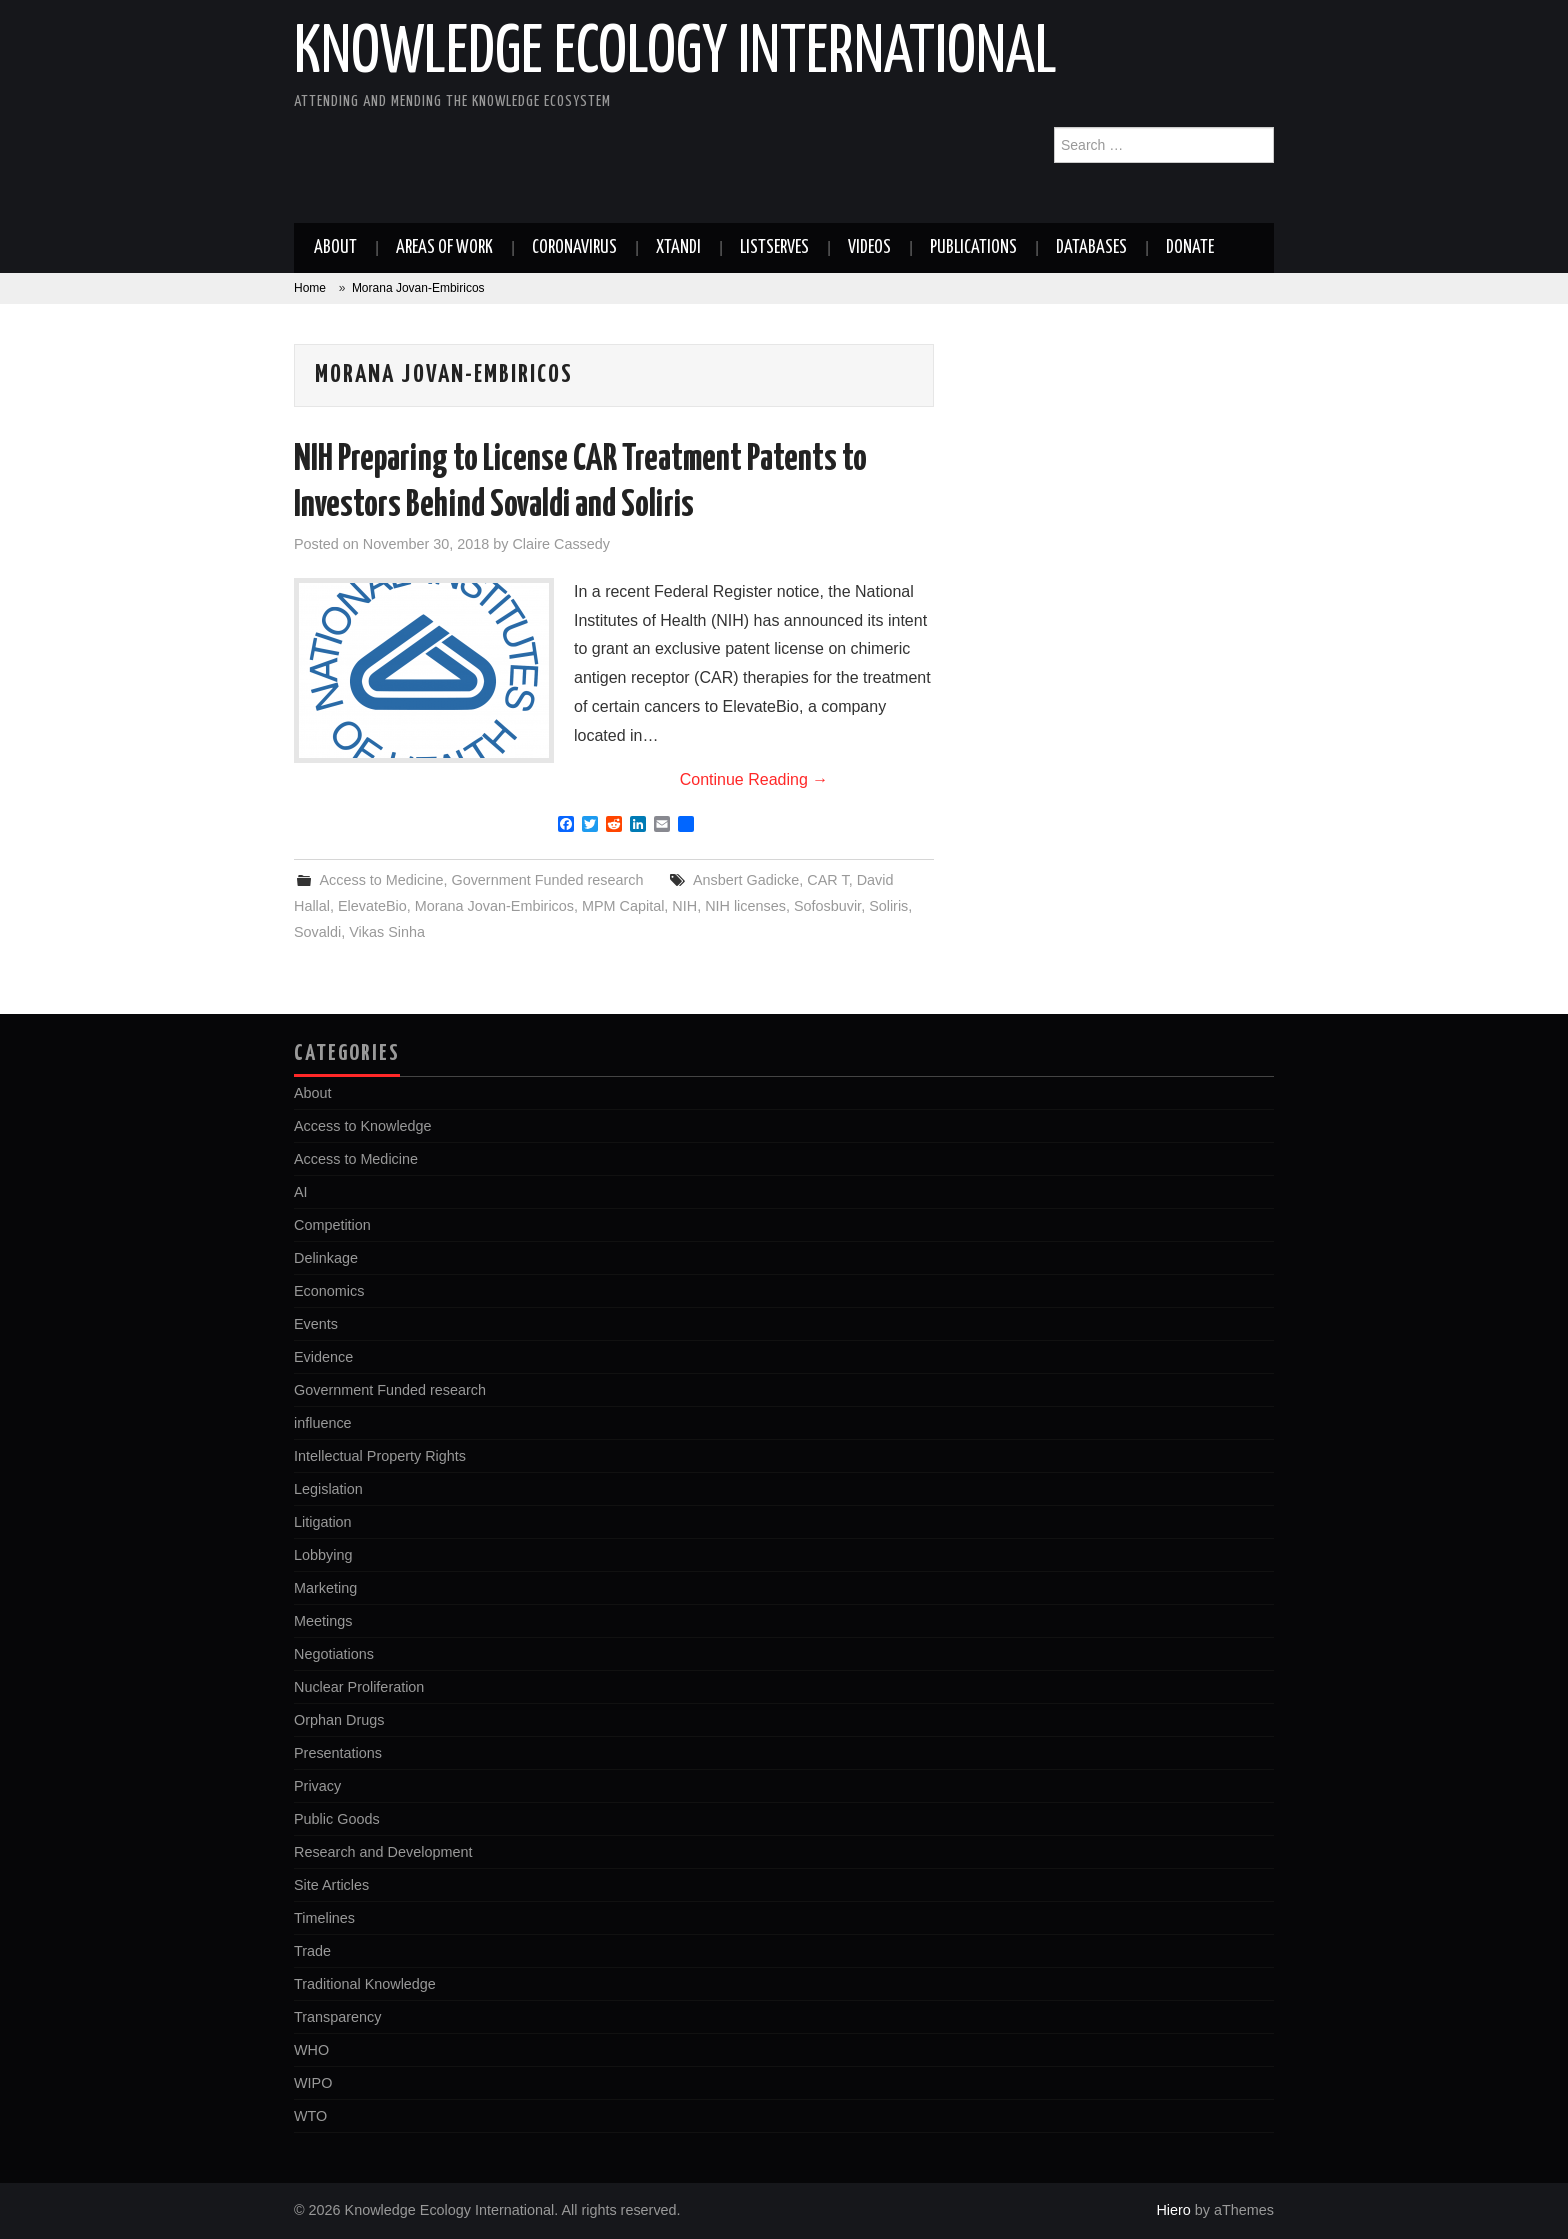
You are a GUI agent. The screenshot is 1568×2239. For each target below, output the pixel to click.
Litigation (323, 1522)
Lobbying (323, 1555)
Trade (312, 1951)
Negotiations (334, 1654)
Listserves (774, 248)
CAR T (827, 880)
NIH (684, 906)
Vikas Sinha (387, 932)
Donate (1190, 248)
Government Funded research (547, 880)
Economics (329, 1291)
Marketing (325, 1588)
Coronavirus (574, 248)
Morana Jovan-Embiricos (494, 906)
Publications (973, 248)
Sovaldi (317, 932)
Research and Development (383, 1852)
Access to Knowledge (363, 1126)
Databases (1091, 248)
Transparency (337, 2017)
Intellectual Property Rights (380, 1456)
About (335, 248)
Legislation (328, 1489)
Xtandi (678, 248)
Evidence (323, 1357)
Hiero (1173, 2210)
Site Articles (331, 1885)
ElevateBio (372, 906)
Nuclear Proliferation (359, 1687)
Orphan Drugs (339, 1720)
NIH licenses (745, 906)
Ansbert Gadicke (746, 880)
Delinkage (326, 1258)
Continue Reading (754, 779)
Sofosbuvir (827, 906)
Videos (869, 248)
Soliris (888, 906)
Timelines (324, 1918)
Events (316, 1324)
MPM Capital (623, 906)
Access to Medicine (381, 880)
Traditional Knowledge (365, 1984)
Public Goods (337, 1819)
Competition (332, 1225)
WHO (311, 2050)
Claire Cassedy (561, 544)
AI (301, 1192)
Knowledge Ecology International (675, 54)
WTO (310, 2116)
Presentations (338, 1753)
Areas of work (444, 248)
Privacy (317, 1786)
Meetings (323, 1621)
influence (323, 1423)
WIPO (313, 2083)
